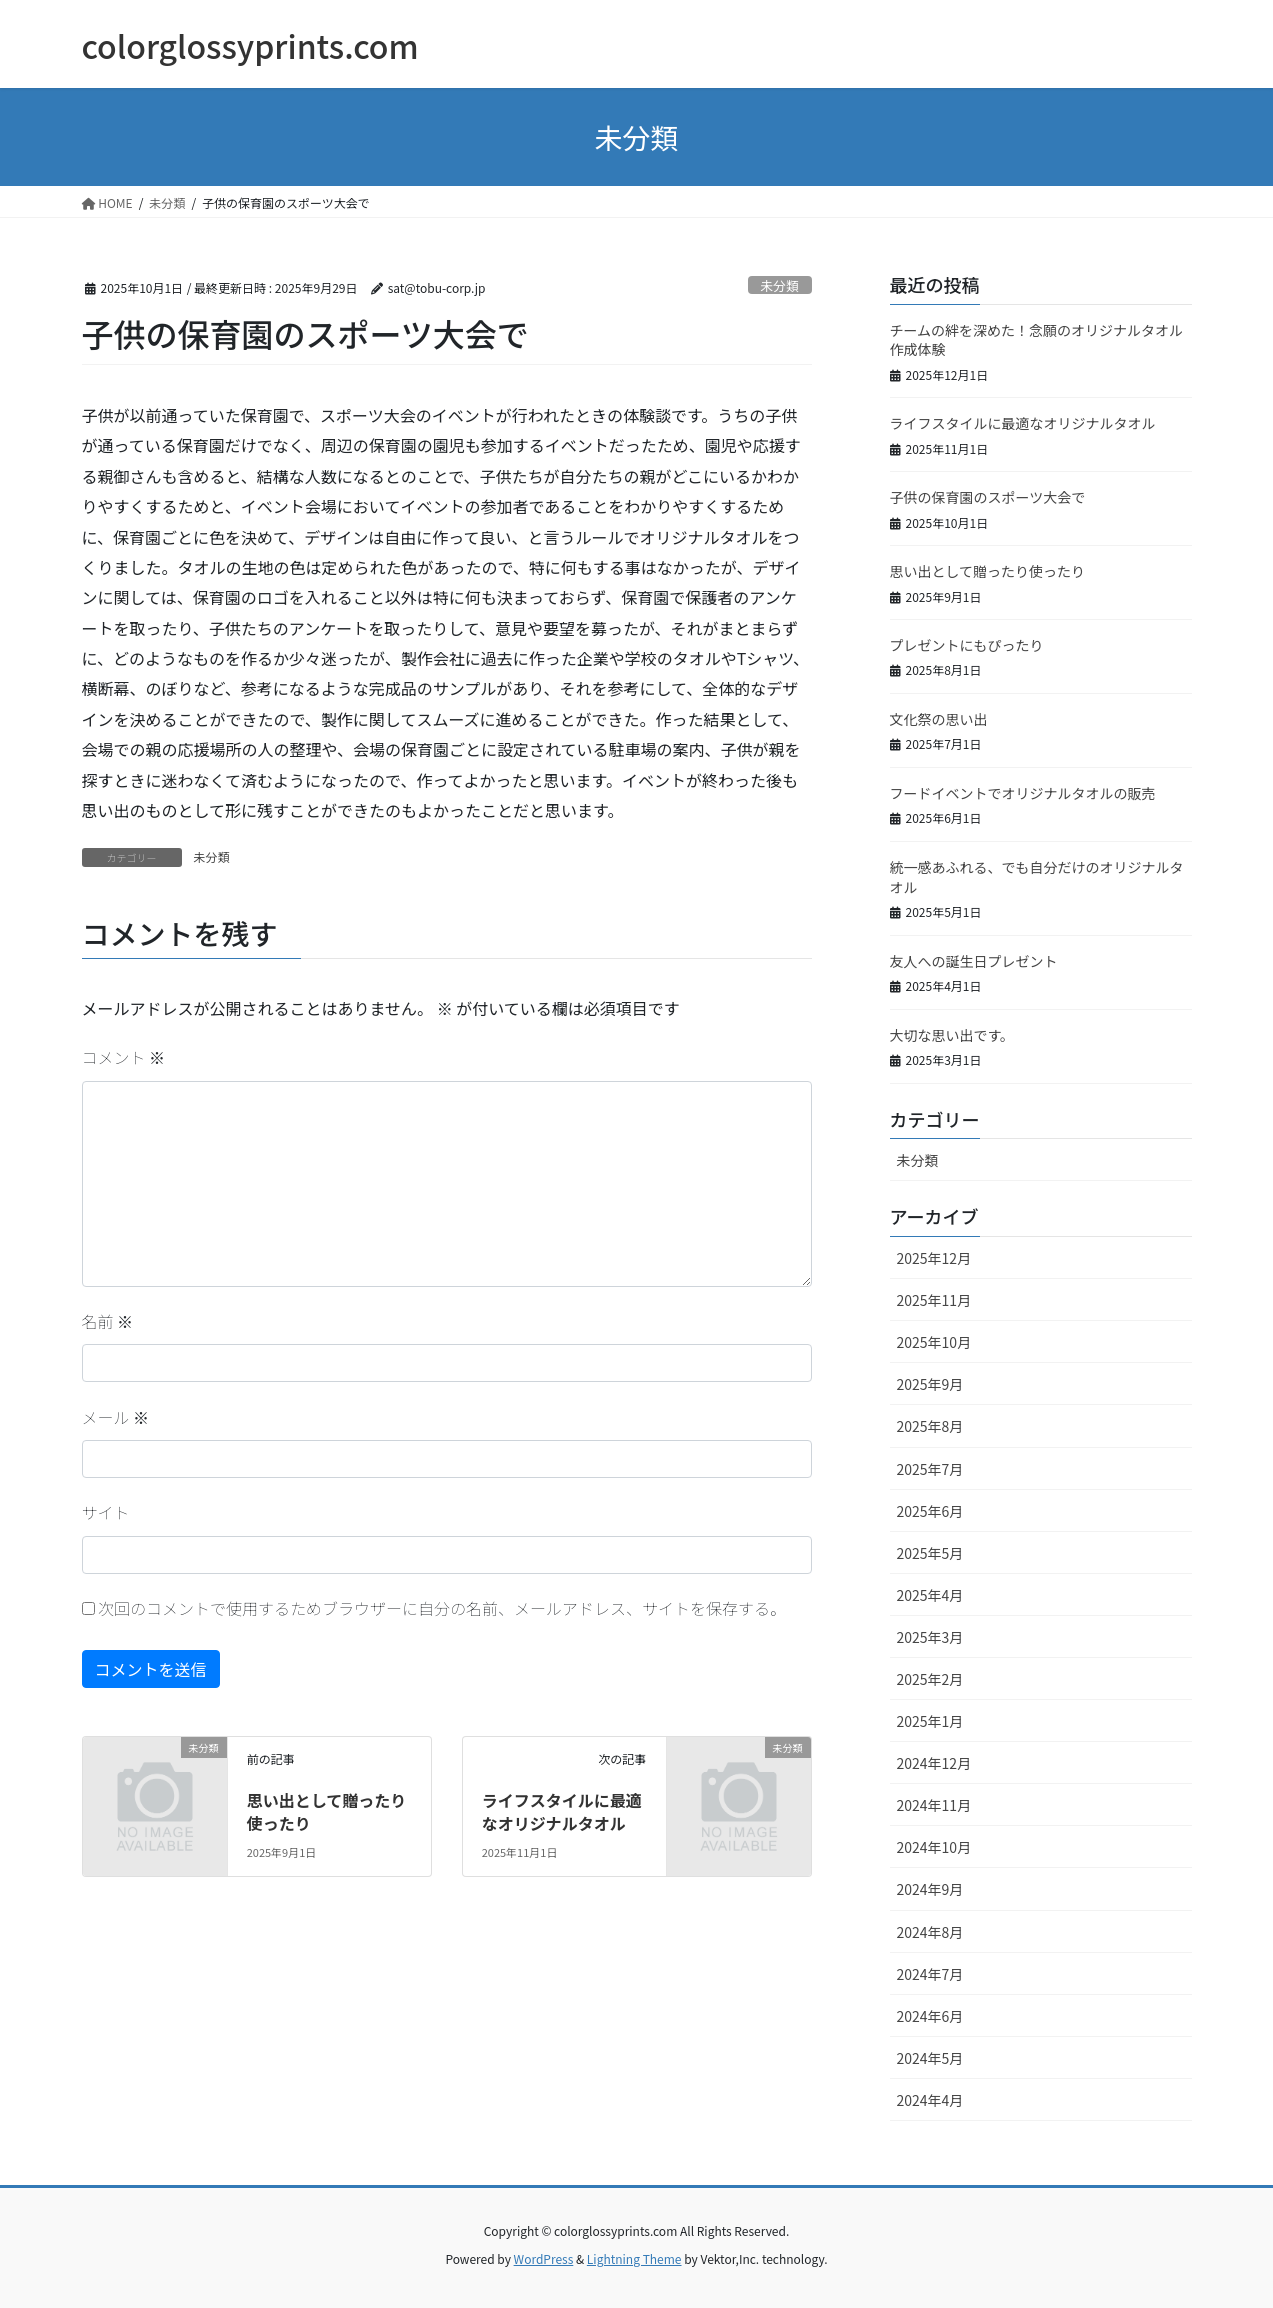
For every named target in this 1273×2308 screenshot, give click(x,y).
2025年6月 (930, 1511)
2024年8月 (930, 1932)
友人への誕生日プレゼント (974, 961)
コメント (124, 1057)
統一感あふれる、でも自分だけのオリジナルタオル (1037, 877)
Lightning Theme (634, 2258)
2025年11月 (934, 1300)
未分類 (779, 285)
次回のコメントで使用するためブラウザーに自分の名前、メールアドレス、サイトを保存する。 (442, 1608)
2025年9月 (930, 1384)
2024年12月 (934, 1763)
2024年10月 (934, 1847)
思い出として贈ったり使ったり (327, 1811)
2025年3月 (930, 1637)
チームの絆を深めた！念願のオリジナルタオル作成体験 (1037, 340)
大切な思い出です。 (952, 1035)
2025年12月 (934, 1258)
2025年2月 (930, 1679)
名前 (108, 1321)
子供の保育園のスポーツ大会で (988, 497)
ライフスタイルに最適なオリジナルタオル (562, 1811)
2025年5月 (930, 1553)
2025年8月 (930, 1426)
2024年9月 (930, 1889)
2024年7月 (930, 1974)
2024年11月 (934, 1805)
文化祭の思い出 (939, 719)
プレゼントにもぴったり (967, 645)
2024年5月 (930, 2058)
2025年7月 (930, 1469)
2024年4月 (930, 2100)
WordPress (544, 2258)
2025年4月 (930, 1595)
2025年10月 (934, 1342)
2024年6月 (930, 2016)
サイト (106, 1512)
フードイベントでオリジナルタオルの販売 (1023, 793)
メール (116, 1417)
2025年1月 (930, 1721)
